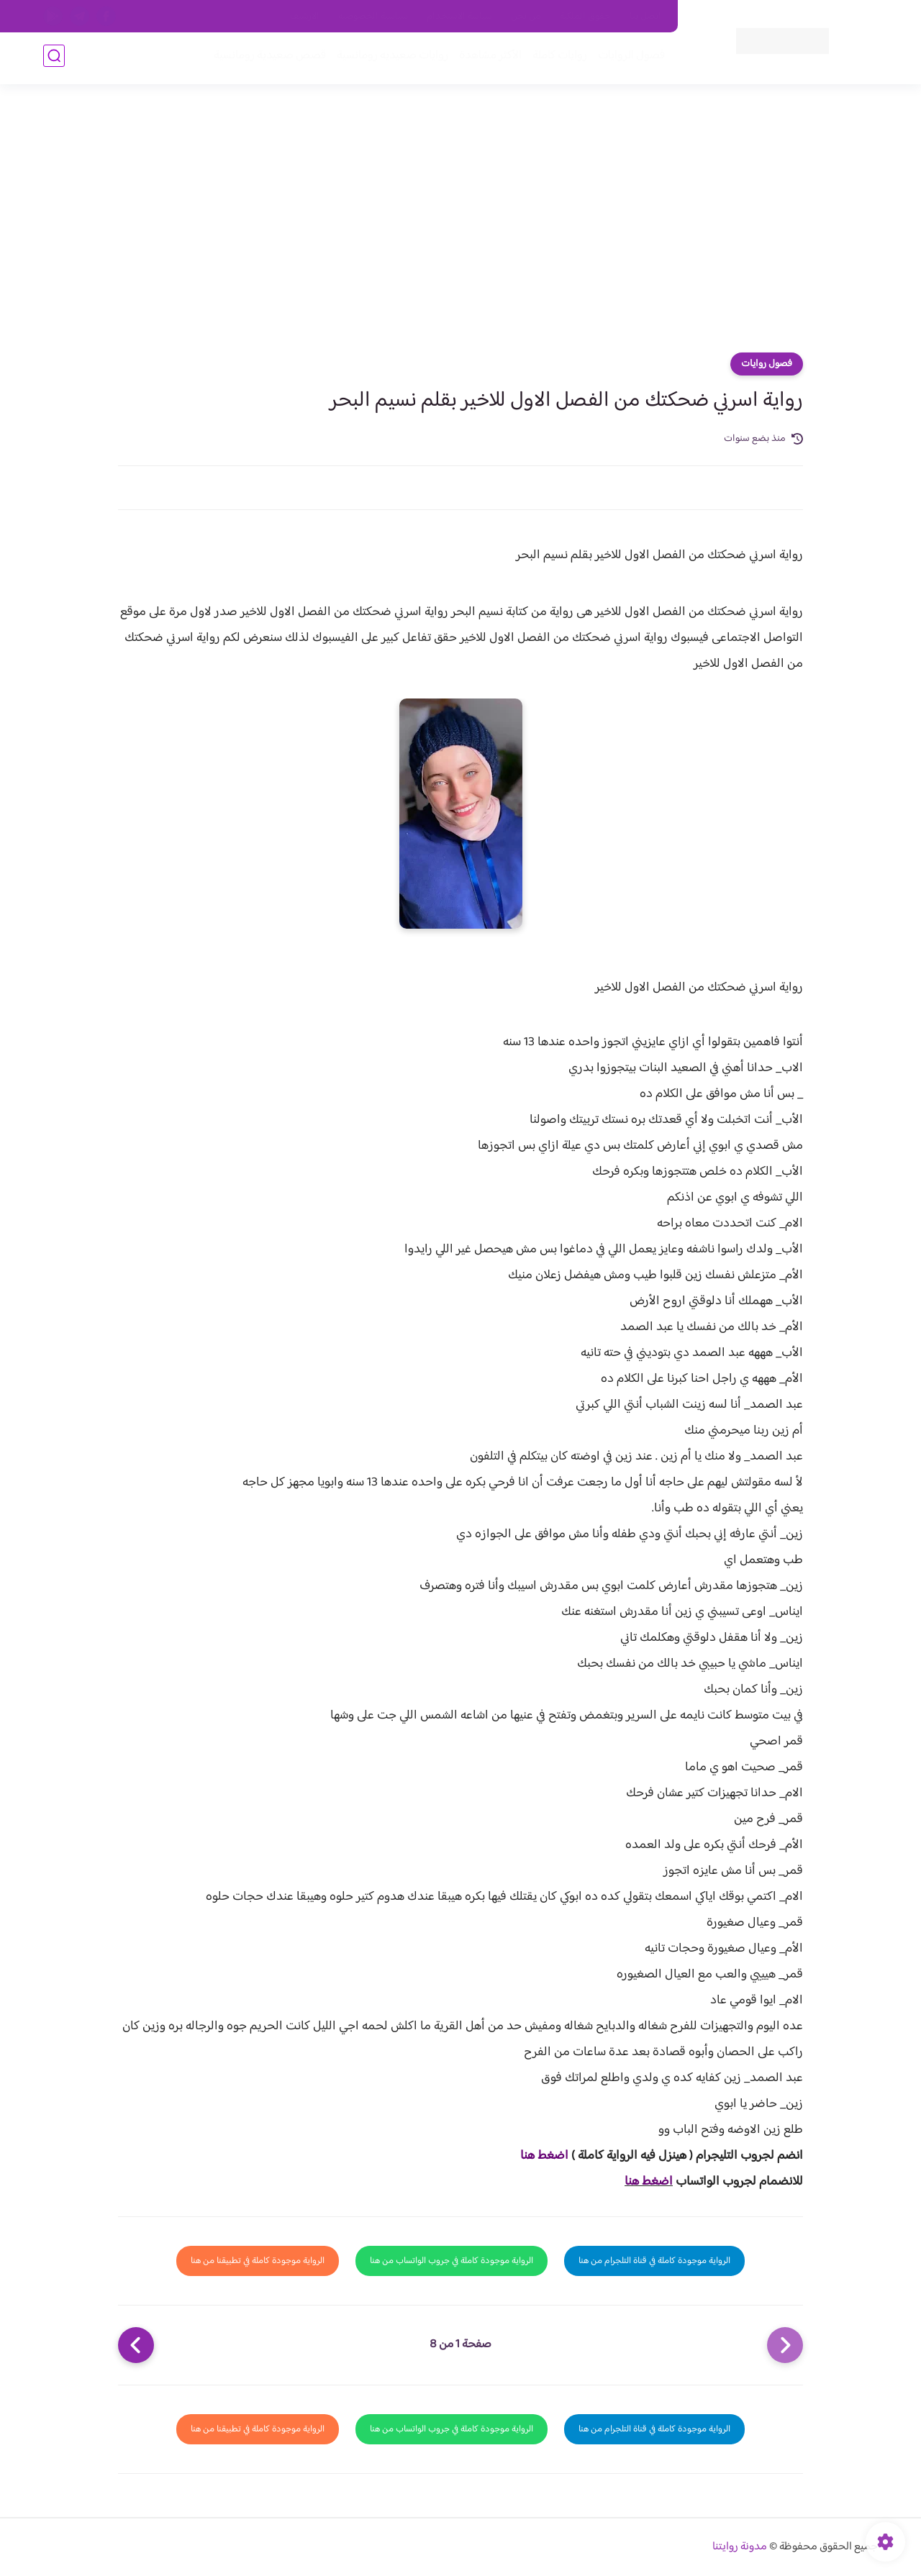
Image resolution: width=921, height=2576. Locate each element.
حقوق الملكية (585, 16)
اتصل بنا (645, 16)
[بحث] (54, 58)
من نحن (526, 16)
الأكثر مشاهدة (487, 58)
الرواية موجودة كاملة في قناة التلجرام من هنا (654, 2261)
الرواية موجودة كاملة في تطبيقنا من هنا (258, 2261)
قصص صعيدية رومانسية (267, 58)
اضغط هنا (544, 2156)
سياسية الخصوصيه (373, 16)
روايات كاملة (557, 58)
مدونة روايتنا (739, 2547)
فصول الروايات (628, 58)
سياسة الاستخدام (459, 16)
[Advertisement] (460, 223)
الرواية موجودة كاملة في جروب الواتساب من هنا (451, 2261)
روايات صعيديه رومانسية (389, 58)
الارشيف (304, 16)
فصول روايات (766, 364)
